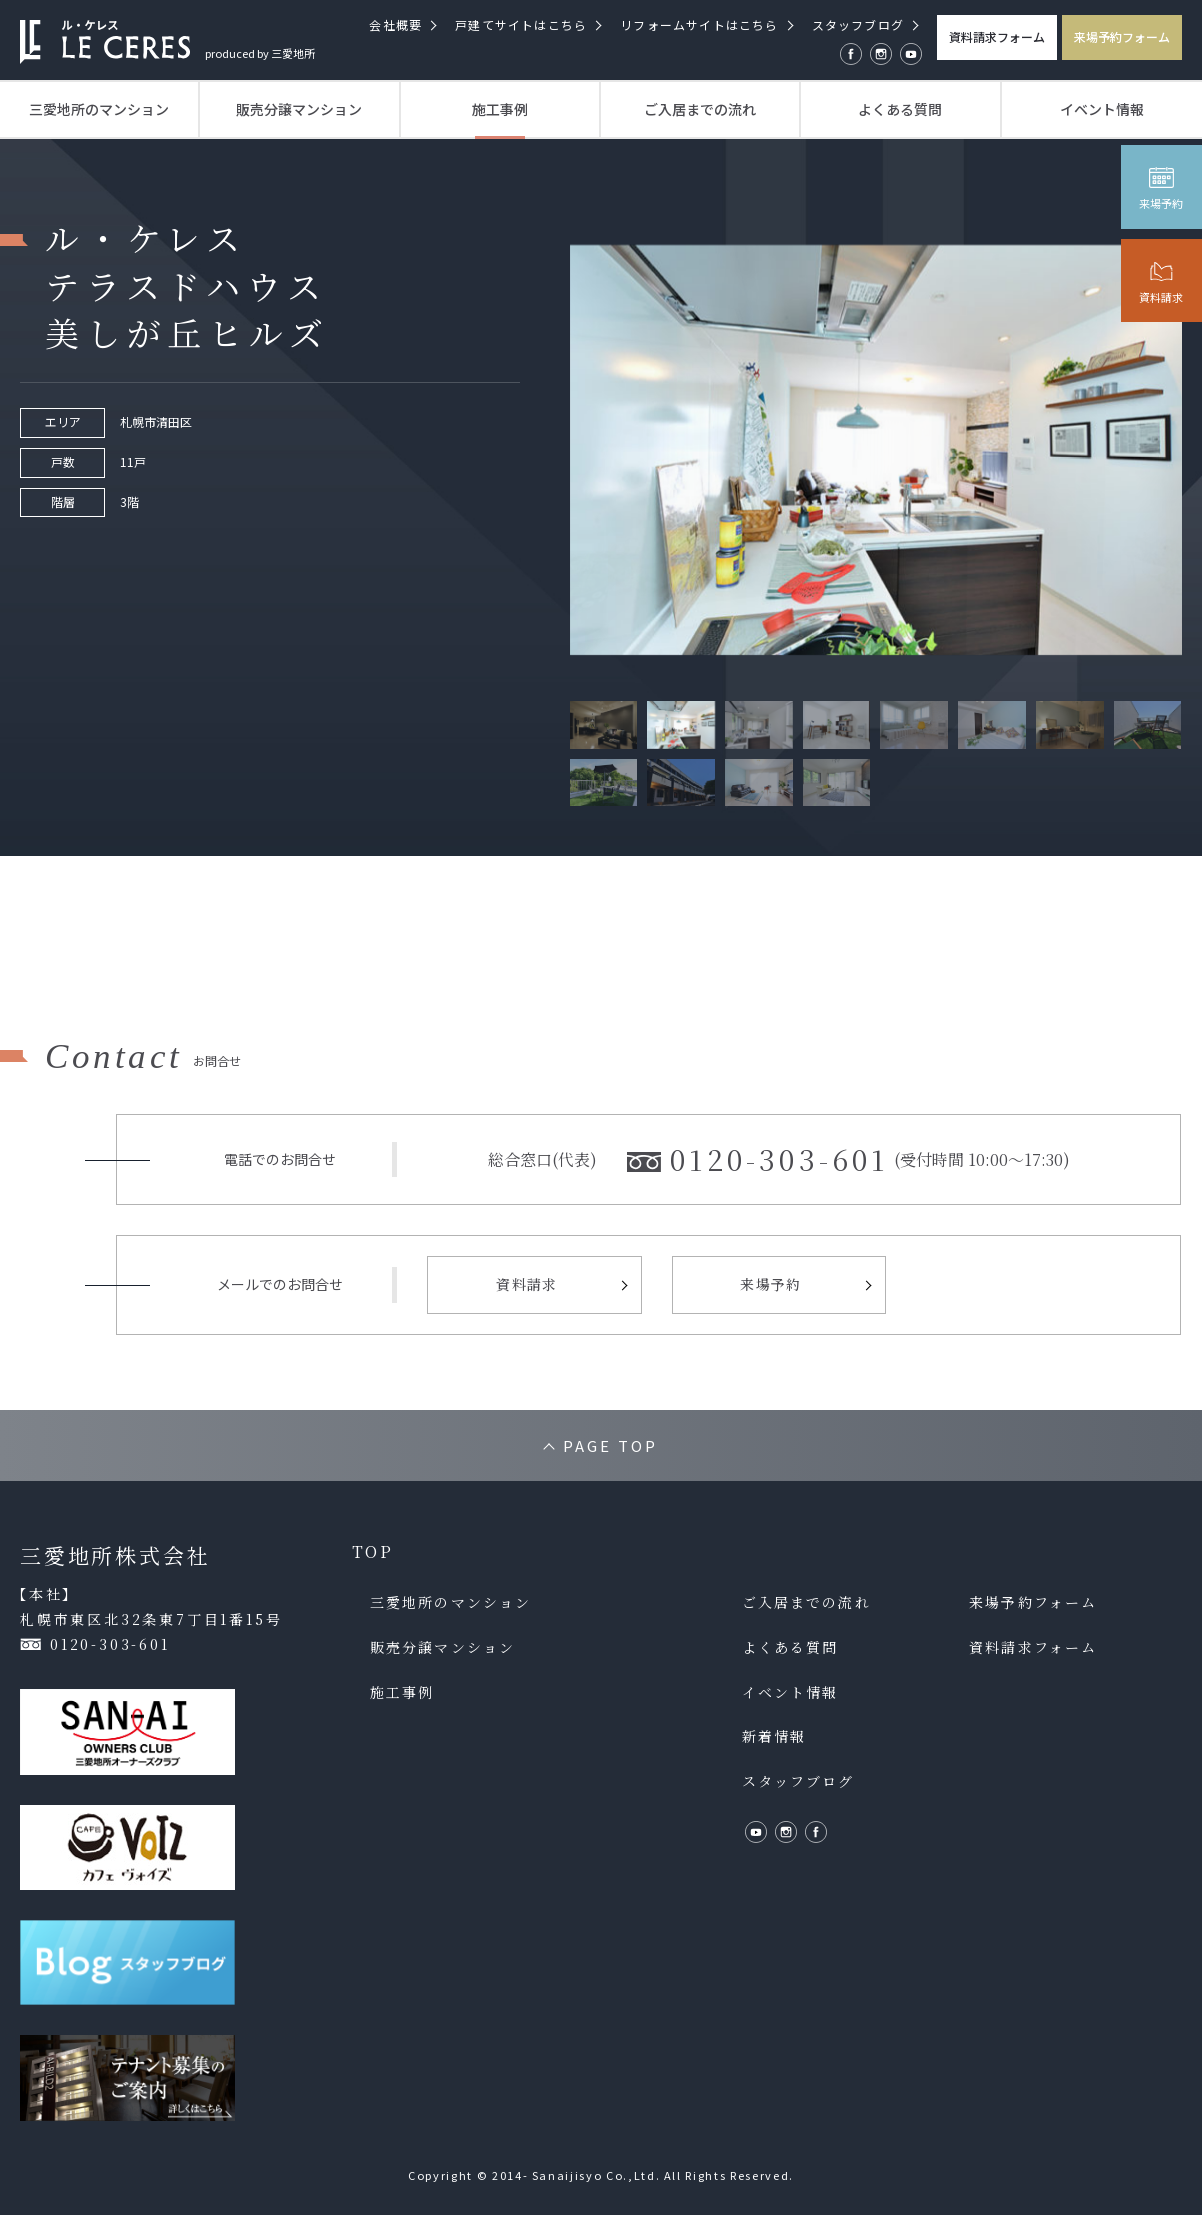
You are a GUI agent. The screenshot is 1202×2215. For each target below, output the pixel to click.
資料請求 (527, 1284)
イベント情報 (1102, 109)
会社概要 (395, 25)
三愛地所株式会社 (115, 1555)
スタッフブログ (858, 25)
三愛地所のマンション (99, 109)
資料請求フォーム (997, 36)
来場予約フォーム (1122, 36)
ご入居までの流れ (700, 109)
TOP (372, 1552)
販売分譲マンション (299, 109)
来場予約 (771, 1284)
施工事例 (500, 109)
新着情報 (774, 1736)
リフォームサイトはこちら (699, 25)
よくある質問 (900, 109)
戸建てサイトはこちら (521, 25)
